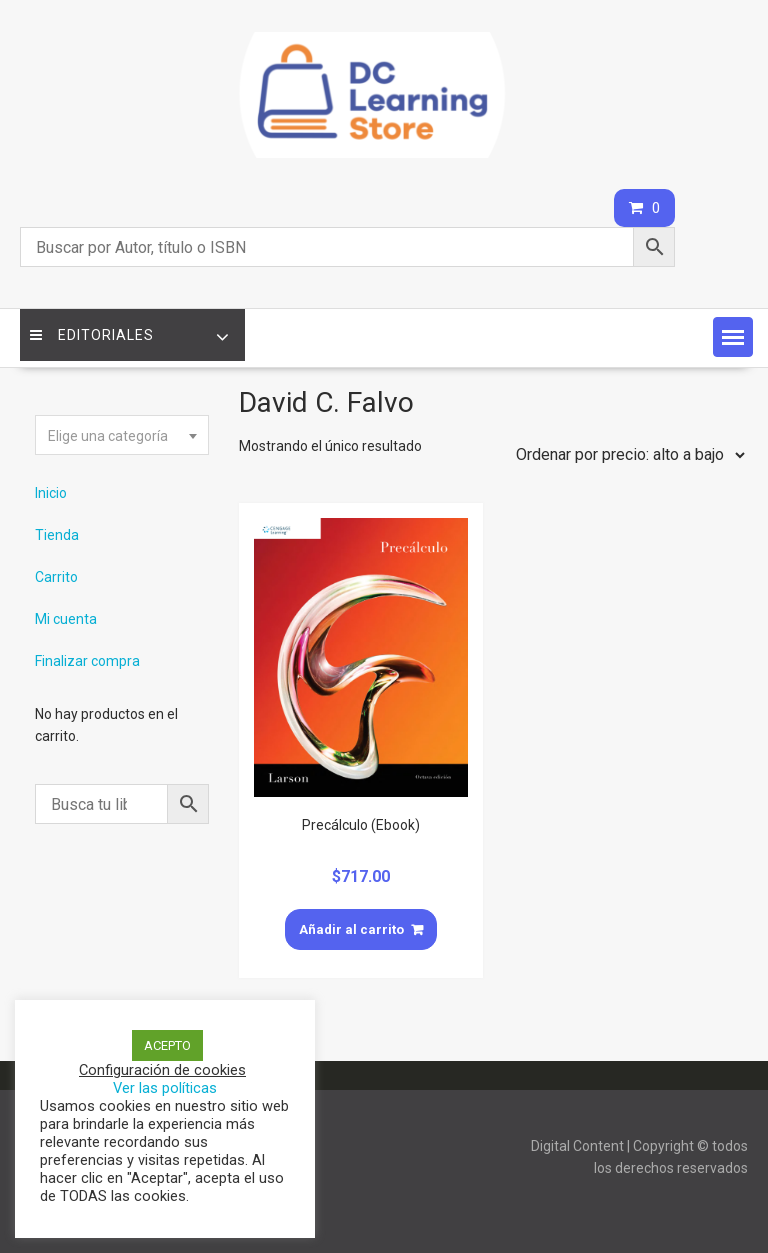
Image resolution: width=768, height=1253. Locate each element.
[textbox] (122, 436)
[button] (733, 337)
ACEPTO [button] (167, 1045)
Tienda (57, 535)
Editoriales (92, 335)
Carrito (56, 577)
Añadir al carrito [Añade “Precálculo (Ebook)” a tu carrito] (351, 929)
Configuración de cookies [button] (162, 1070)
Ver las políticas (165, 1088)
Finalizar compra (87, 661)
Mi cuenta (66, 619)
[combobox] (122, 435)
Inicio (51, 493)
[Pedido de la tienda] (626, 455)
